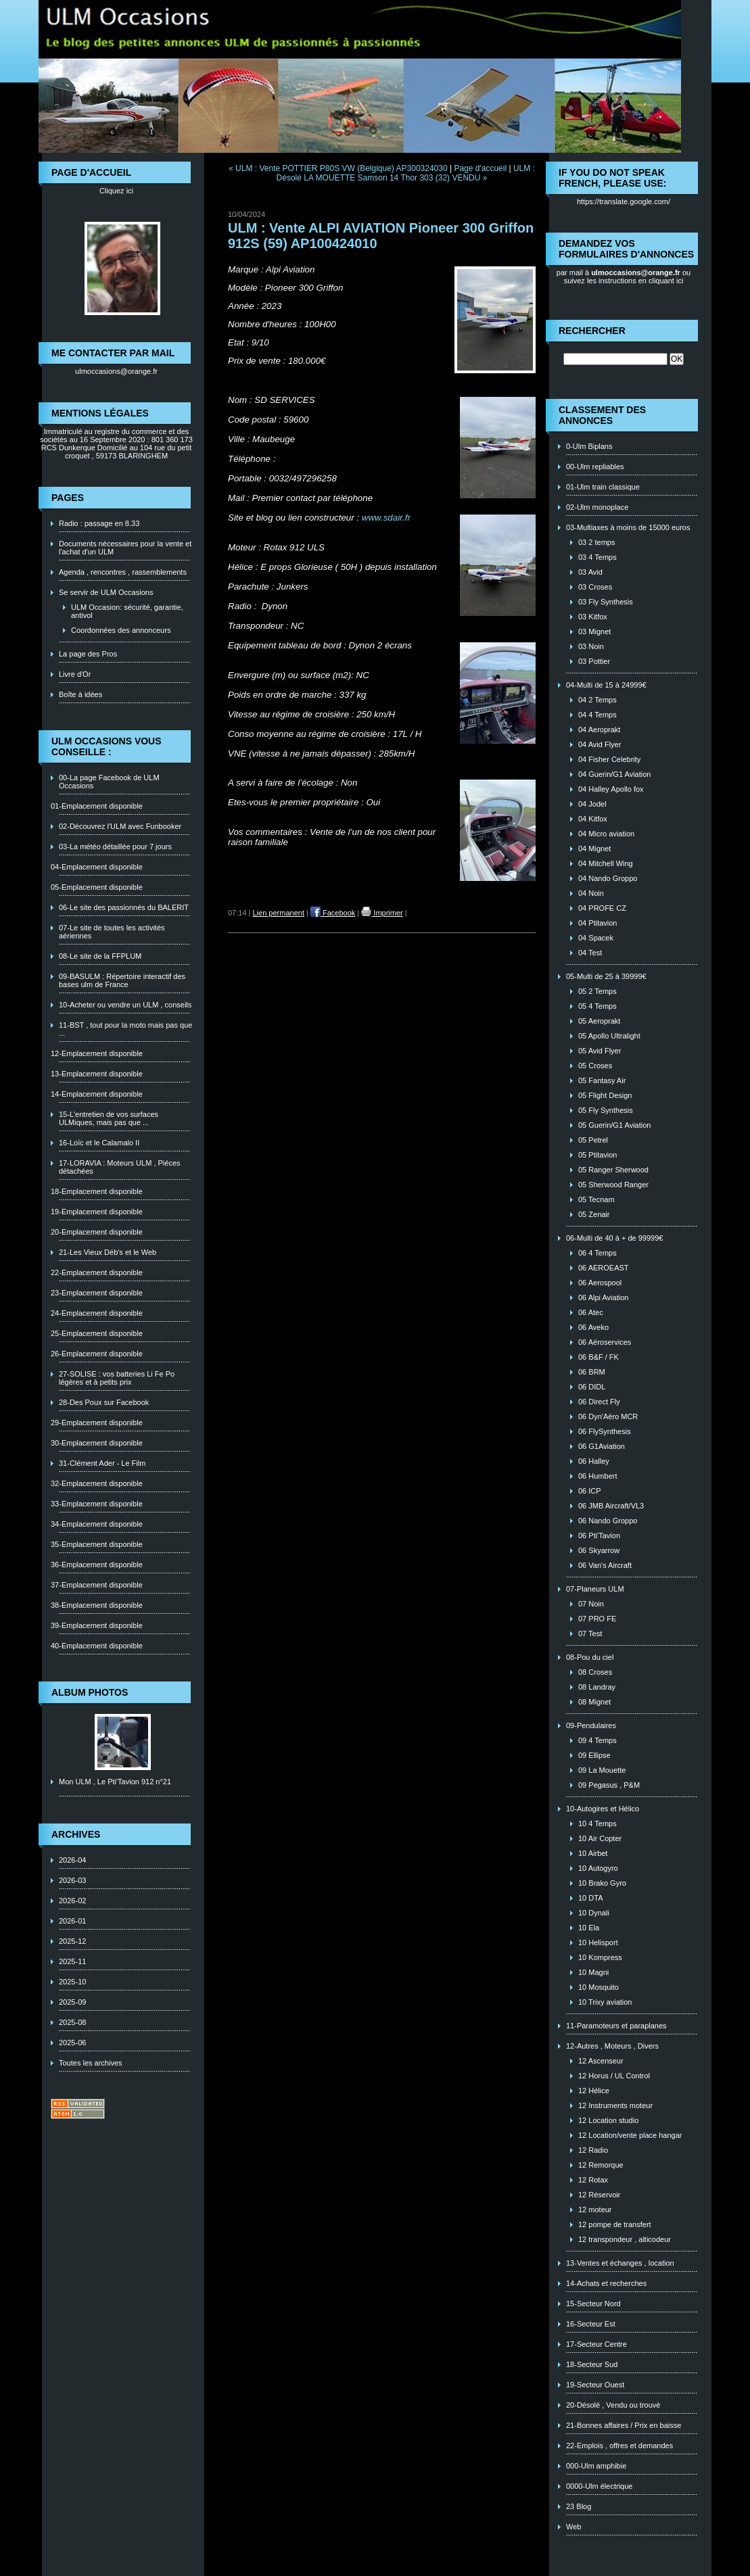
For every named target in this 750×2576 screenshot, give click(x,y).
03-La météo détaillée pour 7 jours (115, 846)
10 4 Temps (597, 1823)
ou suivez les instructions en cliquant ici (627, 276)
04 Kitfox (592, 819)
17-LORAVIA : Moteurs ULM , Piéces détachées (120, 1167)
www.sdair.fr (386, 517)
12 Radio (593, 2150)
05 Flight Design (605, 1095)
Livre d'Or (75, 674)
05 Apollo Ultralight (609, 1036)
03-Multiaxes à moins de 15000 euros (628, 527)
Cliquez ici (116, 191)
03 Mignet (594, 631)
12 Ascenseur (601, 2061)
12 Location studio (608, 2120)
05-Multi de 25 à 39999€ (606, 976)
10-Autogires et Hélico (602, 1809)
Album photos (89, 1692)
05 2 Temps (597, 991)
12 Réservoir (599, 2195)
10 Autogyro (598, 1868)
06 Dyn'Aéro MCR (608, 1416)
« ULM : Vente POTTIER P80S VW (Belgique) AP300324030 (338, 168)
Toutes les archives (90, 2063)
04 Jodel (592, 804)
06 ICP (589, 1491)
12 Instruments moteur (615, 2105)
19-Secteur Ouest (595, 2385)
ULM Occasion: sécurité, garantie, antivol (127, 611)
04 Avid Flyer (599, 744)
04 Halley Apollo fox (611, 789)
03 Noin (591, 646)
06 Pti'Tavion (599, 1535)
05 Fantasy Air (602, 1080)
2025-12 (72, 1941)
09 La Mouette (602, 1770)
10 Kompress (600, 1957)
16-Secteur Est (590, 2324)
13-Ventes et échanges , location (620, 2263)
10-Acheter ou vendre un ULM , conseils (125, 1005)
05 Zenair (593, 1214)
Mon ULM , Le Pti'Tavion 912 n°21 (115, 1782)
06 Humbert (597, 1476)
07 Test (590, 1633)
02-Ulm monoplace (597, 507)
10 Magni (593, 1972)
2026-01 (72, 1921)
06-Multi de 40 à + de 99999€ (614, 1238)
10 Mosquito (598, 1987)
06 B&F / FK (598, 1357)
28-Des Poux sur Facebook (104, 1402)
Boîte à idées (80, 694)
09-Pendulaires (591, 1725)
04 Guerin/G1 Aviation (614, 774)
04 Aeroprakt (599, 729)
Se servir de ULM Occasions (106, 592)
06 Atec (590, 1312)
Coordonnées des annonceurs (120, 630)
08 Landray (596, 1687)
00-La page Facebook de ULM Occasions (109, 781)
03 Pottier (594, 661)
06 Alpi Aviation (603, 1297)
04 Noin (591, 893)
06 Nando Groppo (607, 1521)
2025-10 (72, 1982)
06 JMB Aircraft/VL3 (611, 1506)
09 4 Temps (597, 1740)
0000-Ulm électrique (599, 2486)
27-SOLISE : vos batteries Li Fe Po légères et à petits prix (116, 1378)
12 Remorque (601, 2165)
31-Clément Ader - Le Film (102, 1463)
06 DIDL (591, 1387)
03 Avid (590, 572)
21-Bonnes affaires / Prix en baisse (623, 2425)
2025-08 (72, 2022)
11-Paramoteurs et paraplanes (616, 2026)
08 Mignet (594, 1702)
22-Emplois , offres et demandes (619, 2445)
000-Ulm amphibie (596, 2466)
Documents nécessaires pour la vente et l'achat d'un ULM (125, 548)
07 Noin (591, 1604)
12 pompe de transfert (614, 2224)
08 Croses (595, 1672)
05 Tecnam (596, 1199)
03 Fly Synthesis (605, 602)
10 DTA (590, 1898)
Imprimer (381, 913)
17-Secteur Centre (596, 2344)
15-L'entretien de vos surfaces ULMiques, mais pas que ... (108, 1118)
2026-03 (72, 1880)
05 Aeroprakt (599, 1021)
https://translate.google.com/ (623, 201)
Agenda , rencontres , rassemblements (123, 572)
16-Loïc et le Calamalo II (99, 1143)
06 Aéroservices (604, 1342)
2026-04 (72, 1860)
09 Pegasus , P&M (609, 1785)
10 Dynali (593, 1913)
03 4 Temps (597, 557)
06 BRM (591, 1372)
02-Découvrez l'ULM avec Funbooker (120, 826)
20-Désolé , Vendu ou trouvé (613, 2405)
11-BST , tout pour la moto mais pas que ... (125, 1029)
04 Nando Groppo (607, 878)
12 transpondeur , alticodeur (624, 2239)
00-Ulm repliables (595, 466)
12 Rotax (593, 2180)
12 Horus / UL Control (614, 2076)
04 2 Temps (597, 700)
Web (573, 2527)
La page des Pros (88, 654)
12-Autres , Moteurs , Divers (612, 2046)
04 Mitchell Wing (605, 863)
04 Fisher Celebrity (609, 759)
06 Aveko (593, 1327)
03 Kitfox (592, 617)
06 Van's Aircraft (605, 1565)
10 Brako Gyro (602, 1883)
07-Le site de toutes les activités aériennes (112, 932)
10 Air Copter (600, 1838)
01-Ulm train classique (603, 487)
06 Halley (593, 1461)
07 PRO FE (597, 1619)
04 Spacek (595, 938)
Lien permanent (278, 913)
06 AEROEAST (603, 1268)
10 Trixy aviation (605, 2002)
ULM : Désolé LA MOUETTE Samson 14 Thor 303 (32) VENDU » (406, 173)
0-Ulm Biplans (589, 446)
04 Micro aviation (606, 834)
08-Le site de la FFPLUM (100, 956)
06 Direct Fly (599, 1402)
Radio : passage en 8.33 (99, 523)
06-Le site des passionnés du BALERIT (124, 907)
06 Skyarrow (598, 1550)
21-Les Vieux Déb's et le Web (107, 1252)
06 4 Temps (597, 1253)
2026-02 (72, 1901)
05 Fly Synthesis (605, 1110)
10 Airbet (592, 1853)
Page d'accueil (480, 168)
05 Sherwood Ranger (613, 1184)
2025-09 (72, 2002)
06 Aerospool (600, 1283)
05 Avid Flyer (599, 1051)
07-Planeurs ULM (595, 1589)
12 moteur (595, 2209)
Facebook (332, 913)
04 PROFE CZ (602, 908)
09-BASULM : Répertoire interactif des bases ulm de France (122, 980)
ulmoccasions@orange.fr (116, 371)
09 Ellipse (594, 1755)
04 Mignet (594, 848)
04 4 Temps (597, 715)
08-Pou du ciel (589, 1657)
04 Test (590, 953)
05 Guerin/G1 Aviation (614, 1125)
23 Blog (578, 2506)
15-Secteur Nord (593, 2303)
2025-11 (72, 1961)
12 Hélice (593, 2090)
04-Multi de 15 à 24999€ (606, 685)
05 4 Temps (597, 1006)
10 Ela (588, 1928)
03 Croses (595, 587)
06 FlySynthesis (604, 1431)
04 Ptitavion (597, 923)
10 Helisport (598, 1942)
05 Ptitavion (597, 1155)
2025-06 (72, 2042)
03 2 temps (596, 542)
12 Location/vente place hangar (630, 2135)
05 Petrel (593, 1140)
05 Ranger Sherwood (613, 1170)
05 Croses (595, 1066)
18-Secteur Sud (591, 2364)
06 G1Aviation (601, 1446)
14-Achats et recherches (606, 2283)
